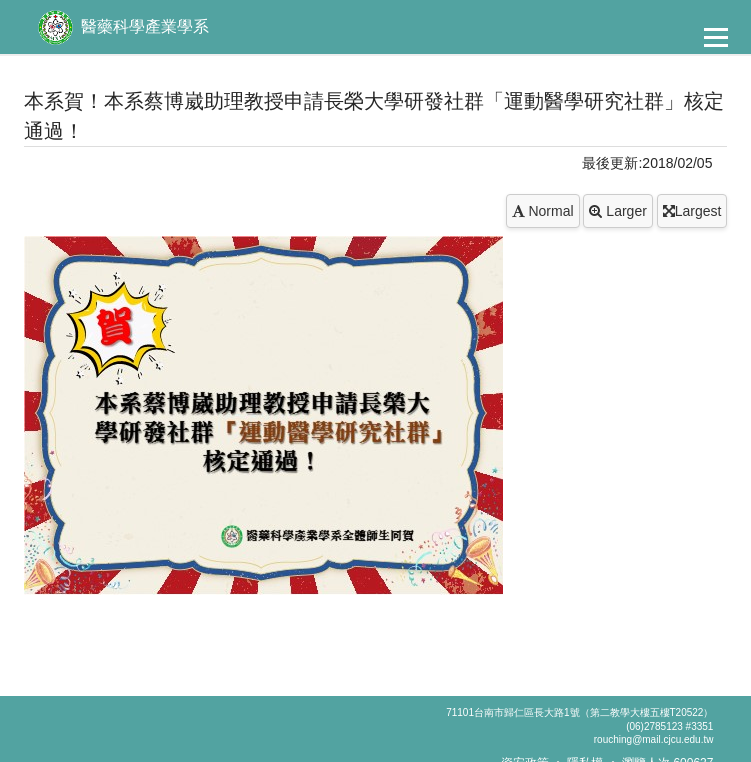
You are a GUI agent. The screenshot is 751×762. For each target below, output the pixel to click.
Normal (543, 211)
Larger (617, 211)
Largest (692, 211)
